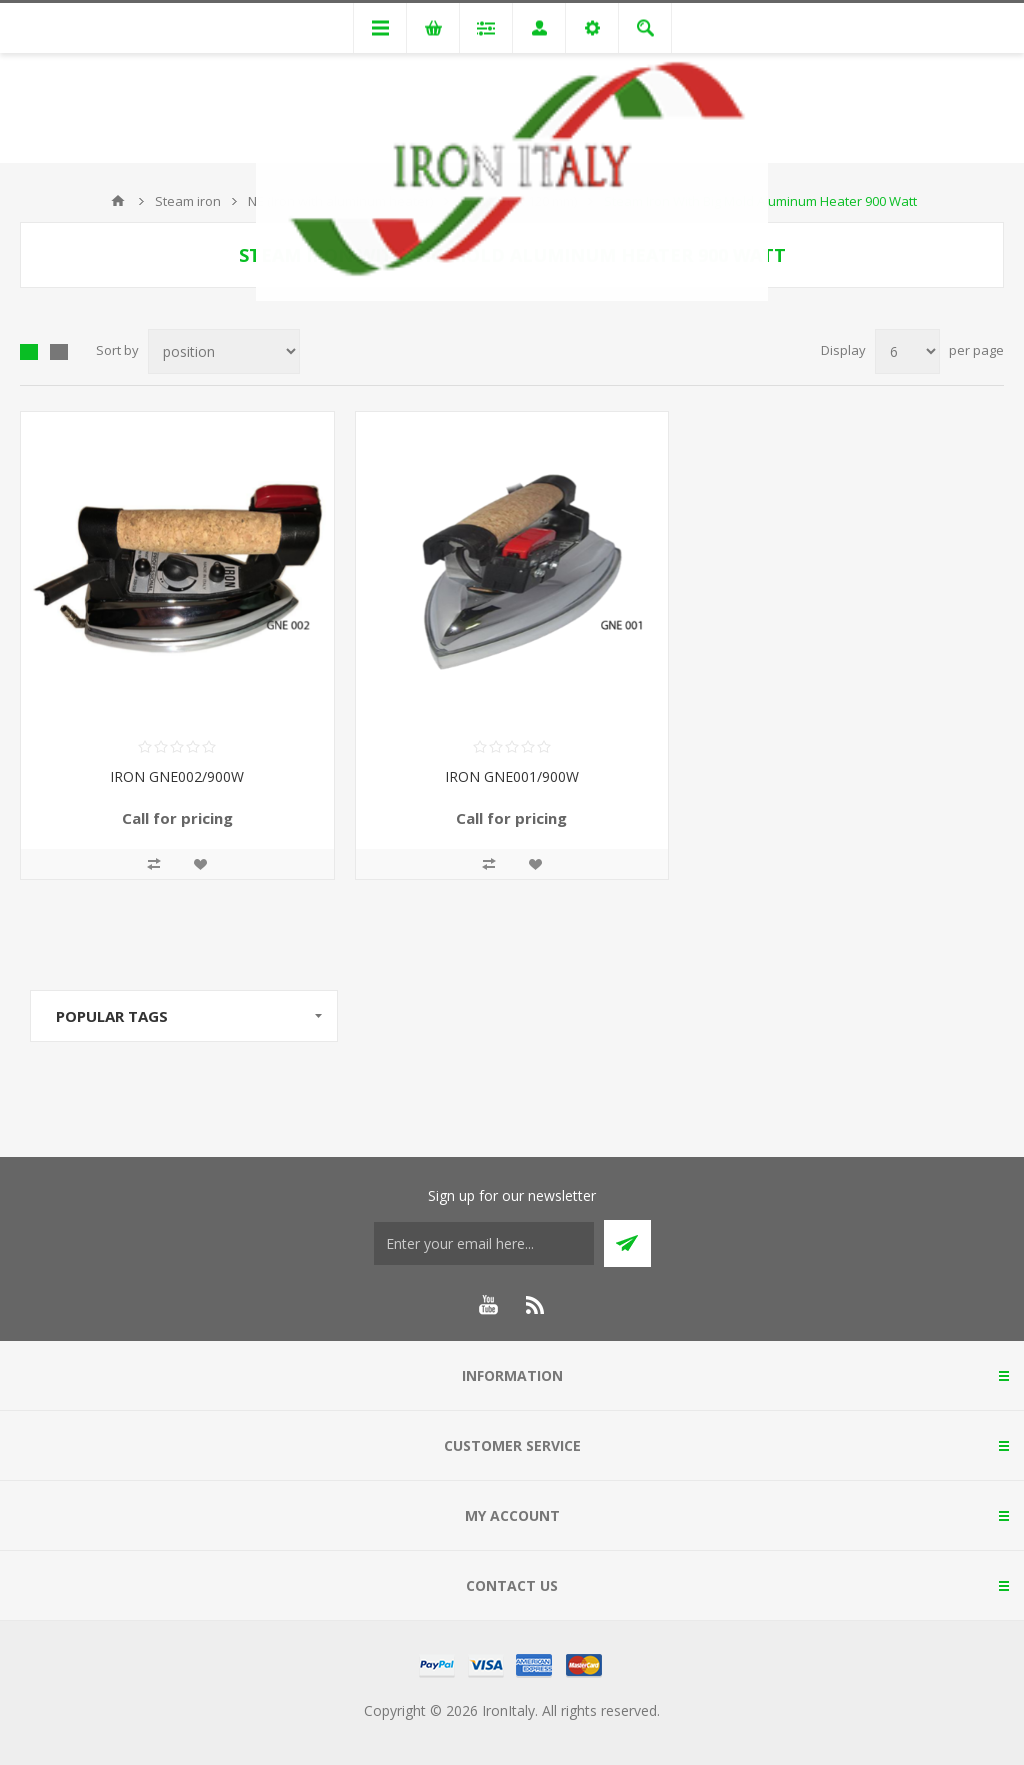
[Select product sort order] (224, 351)
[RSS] (536, 1305)
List (59, 352)
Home (118, 201)
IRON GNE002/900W (177, 776)
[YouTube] (488, 1305)
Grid (29, 352)
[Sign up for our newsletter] (484, 1243)
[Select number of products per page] (907, 351)
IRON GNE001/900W (512, 776)
